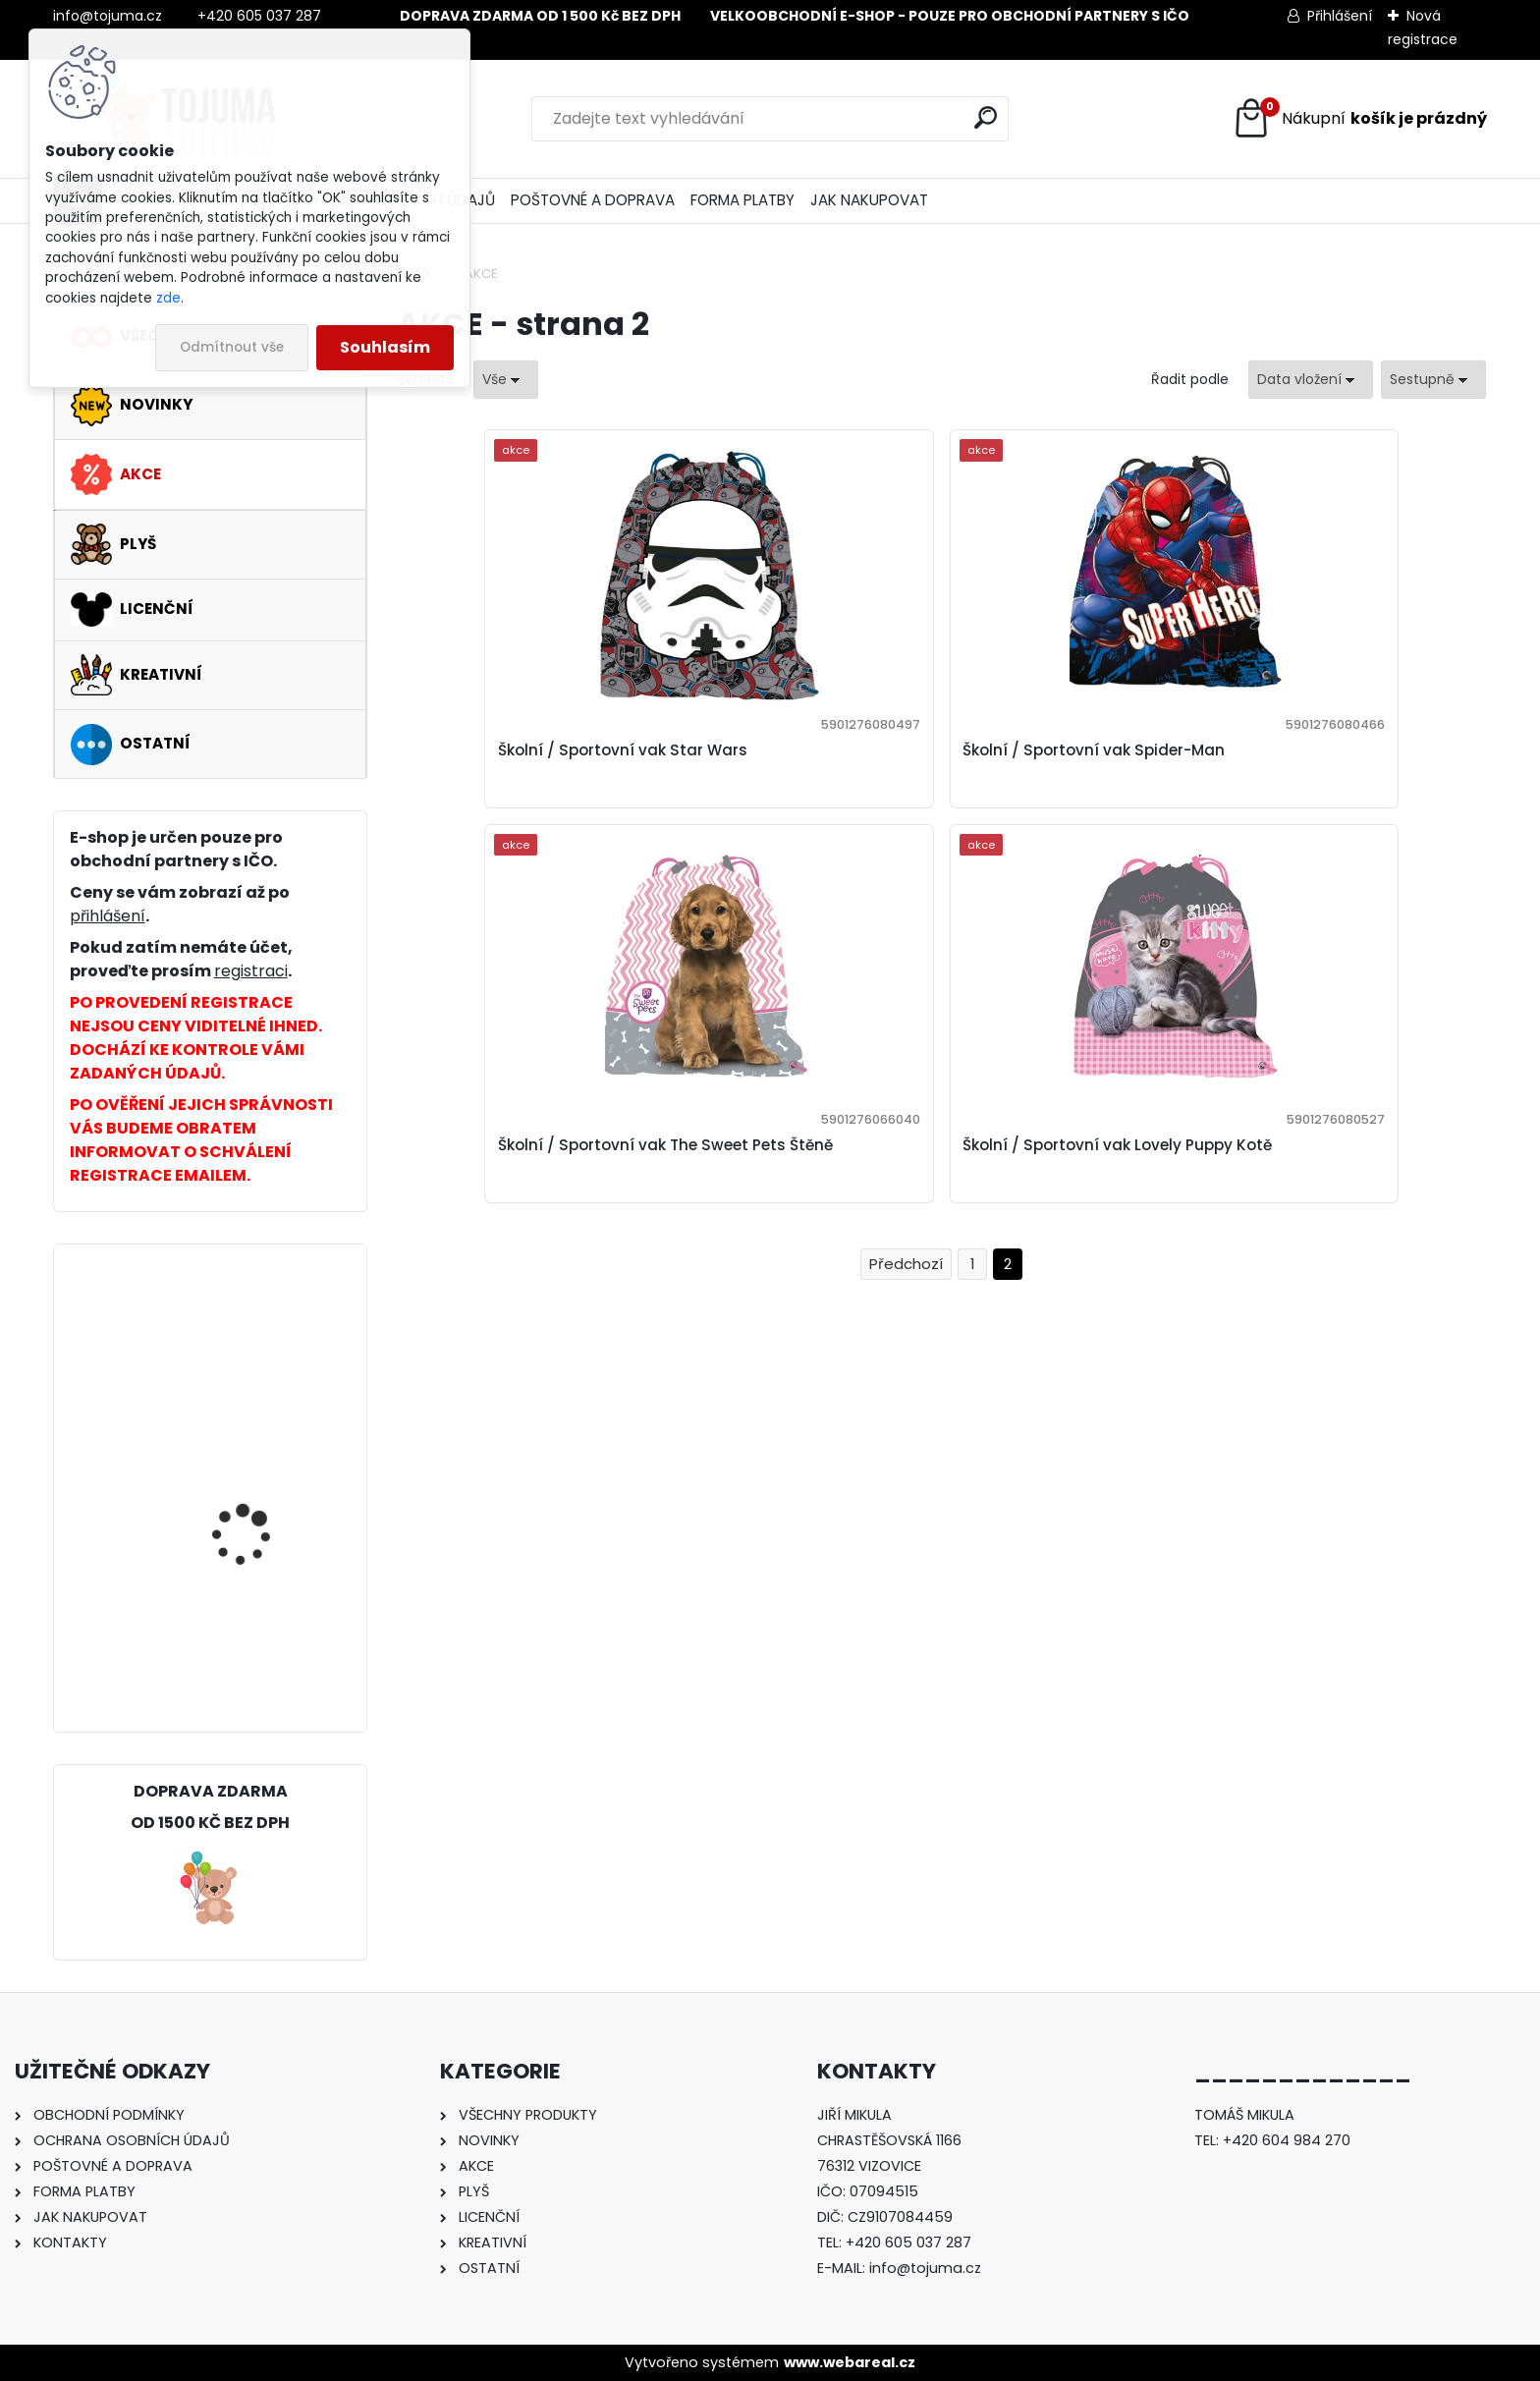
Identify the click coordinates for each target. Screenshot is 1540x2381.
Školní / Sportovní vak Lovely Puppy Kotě (259, 1493)
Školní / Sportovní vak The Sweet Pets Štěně (1062, 762)
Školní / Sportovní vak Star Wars (521, 762)
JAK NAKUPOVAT (869, 200)
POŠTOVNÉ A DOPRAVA (593, 200)
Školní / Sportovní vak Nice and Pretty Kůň (259, 1636)
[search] (985, 117)
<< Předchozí (906, 893)
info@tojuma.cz (925, 2268)
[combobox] (1310, 379)
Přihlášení (1339, 16)
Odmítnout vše (232, 347)
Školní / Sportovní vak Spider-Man (804, 762)
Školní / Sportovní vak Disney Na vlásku (259, 1345)
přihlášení (107, 916)
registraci (251, 971)
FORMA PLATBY (742, 200)
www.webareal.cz (849, 2362)
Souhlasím (385, 347)
